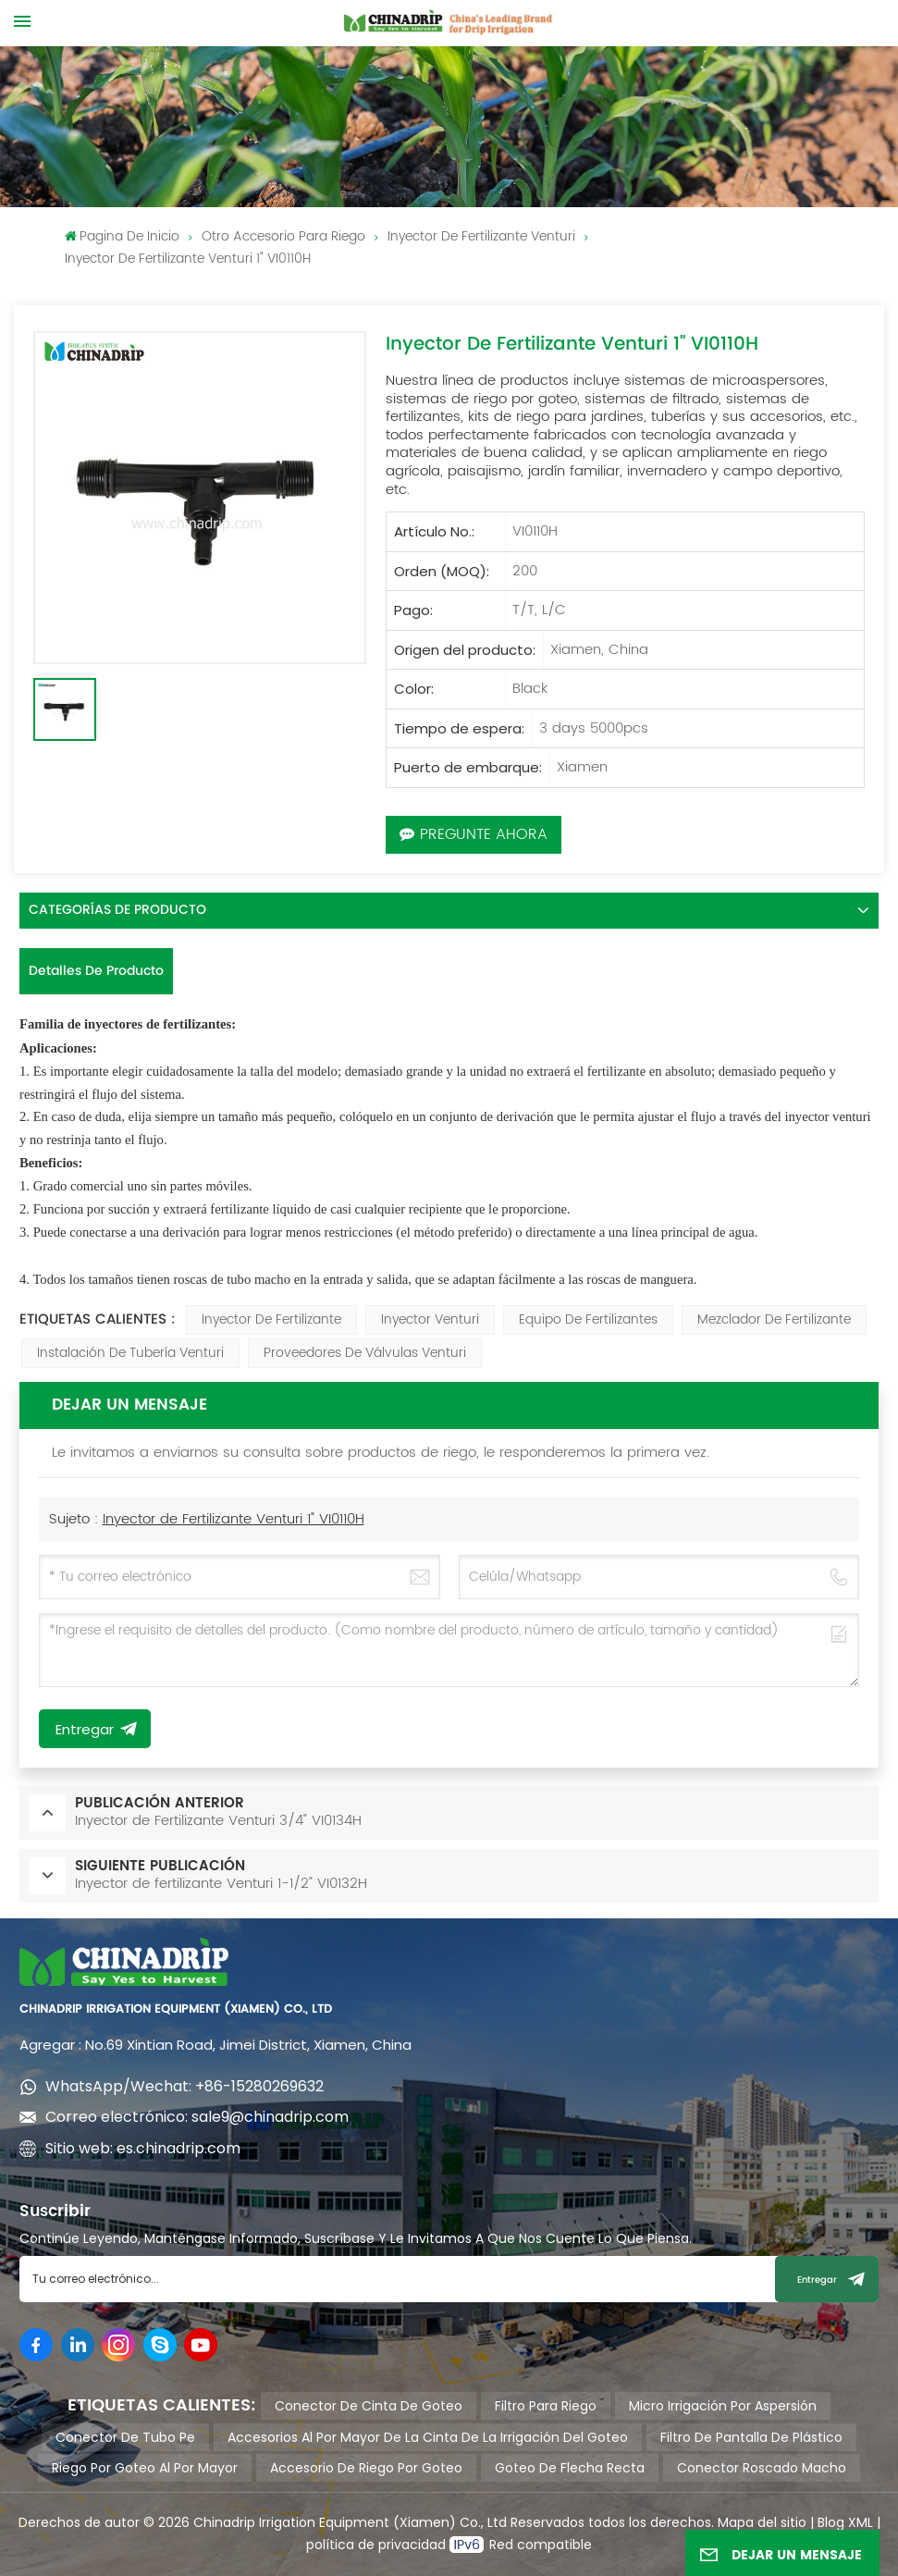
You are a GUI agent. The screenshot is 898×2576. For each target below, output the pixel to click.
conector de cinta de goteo (368, 2406)
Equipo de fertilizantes (588, 1319)
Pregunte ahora (473, 834)
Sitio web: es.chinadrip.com (142, 2148)
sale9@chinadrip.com (270, 2116)
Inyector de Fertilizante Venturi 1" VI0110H (233, 1519)
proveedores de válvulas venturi (365, 1352)
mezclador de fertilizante (774, 1319)
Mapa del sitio (762, 2522)
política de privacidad (377, 2544)
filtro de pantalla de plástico (751, 2437)
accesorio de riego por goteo (366, 2468)
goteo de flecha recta (570, 2468)
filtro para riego (546, 2406)
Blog (831, 2522)
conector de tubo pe (125, 2437)
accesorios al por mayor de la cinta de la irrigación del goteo (428, 2437)
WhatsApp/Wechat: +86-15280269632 (184, 2086)
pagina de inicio (122, 236)
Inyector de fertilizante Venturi (481, 236)
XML (858, 2522)
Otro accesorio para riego (283, 236)
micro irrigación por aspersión (723, 2406)
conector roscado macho (761, 2468)
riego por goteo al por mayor (145, 2468)
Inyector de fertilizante (271, 1319)
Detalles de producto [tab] (96, 970)
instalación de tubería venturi (130, 1352)
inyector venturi (430, 1319)
